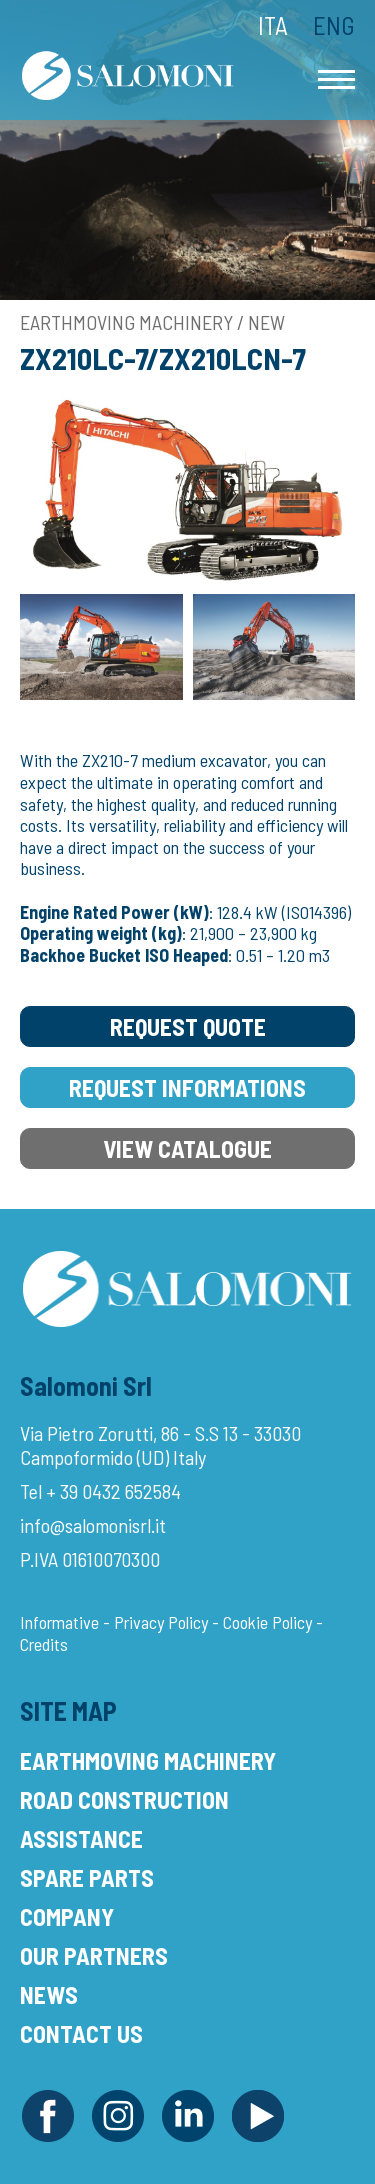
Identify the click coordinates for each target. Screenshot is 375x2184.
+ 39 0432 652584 (113, 1491)
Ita (273, 25)
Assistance (81, 1838)
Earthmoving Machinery (148, 1760)
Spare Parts (87, 1877)
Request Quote (188, 1026)
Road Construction (124, 1799)
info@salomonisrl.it (93, 1525)
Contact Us (81, 2033)
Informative (59, 1622)
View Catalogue (187, 1148)
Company (67, 1916)
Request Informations (187, 1087)
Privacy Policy (161, 1622)
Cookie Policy (267, 1622)
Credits (44, 1644)
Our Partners (94, 1955)
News (49, 1994)
